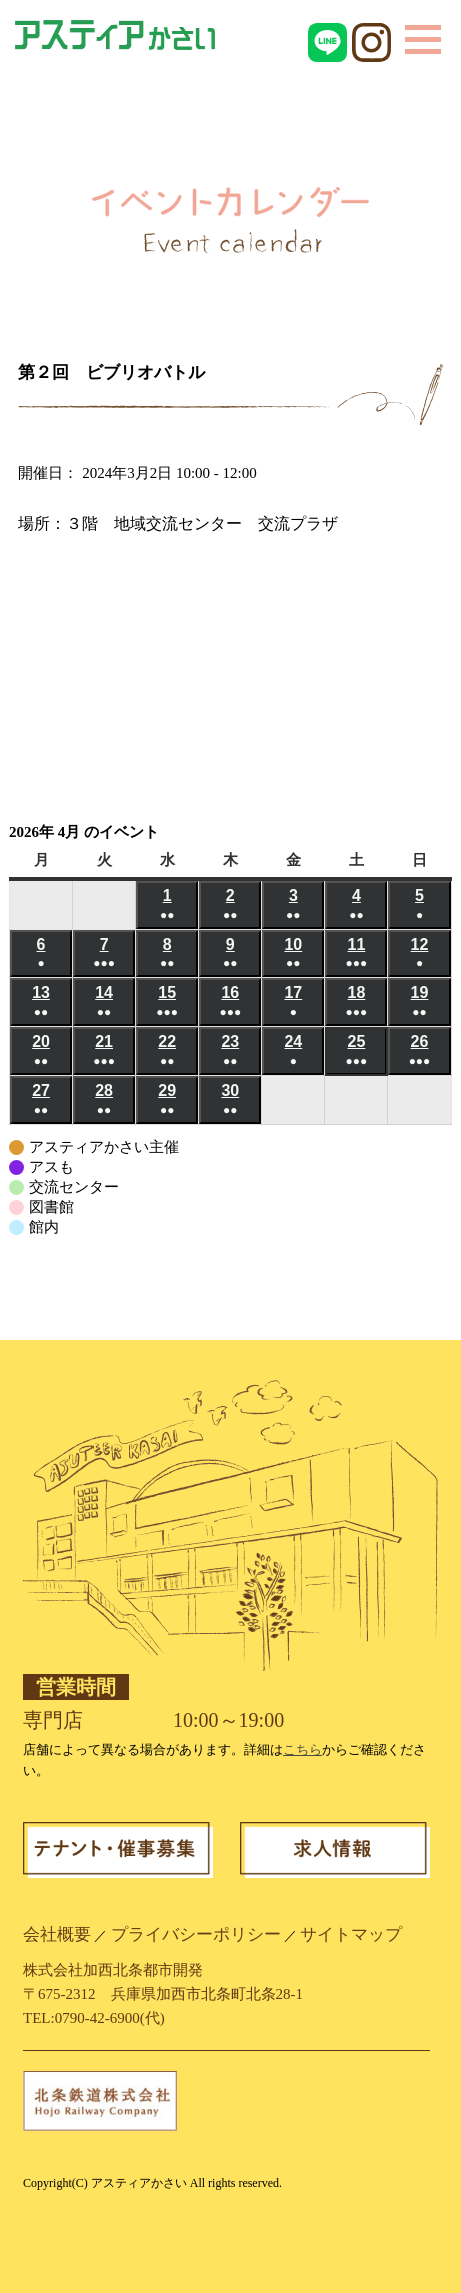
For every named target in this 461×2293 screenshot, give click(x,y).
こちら (302, 1749)
